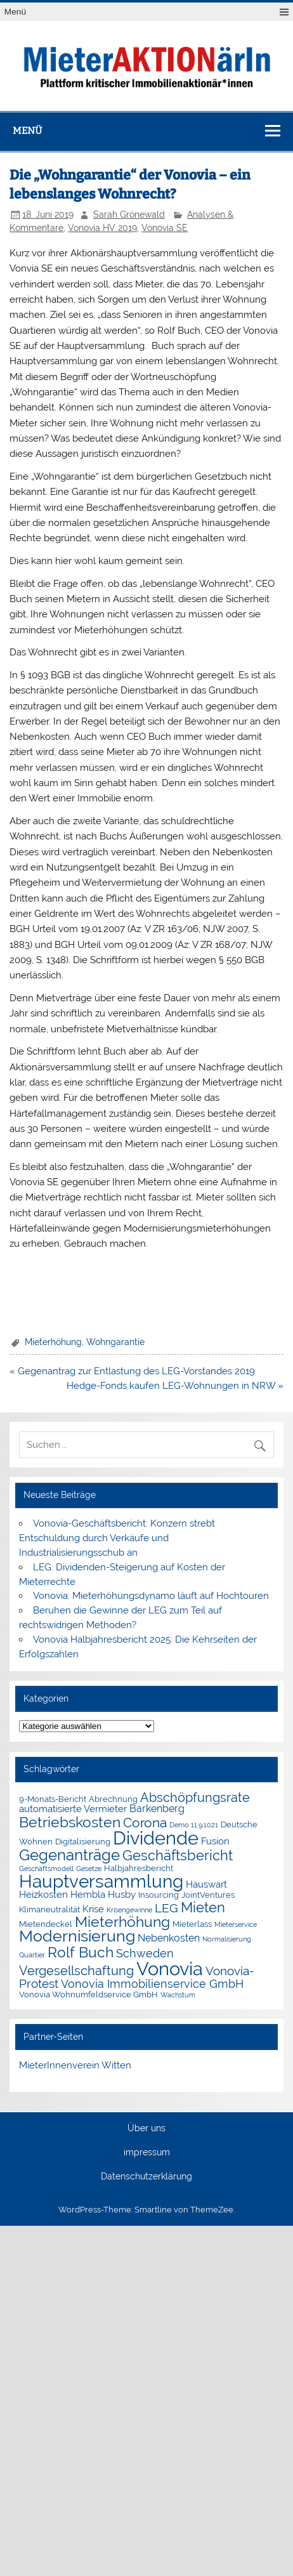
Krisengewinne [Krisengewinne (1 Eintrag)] (129, 1910)
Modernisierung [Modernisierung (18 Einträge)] (77, 1936)
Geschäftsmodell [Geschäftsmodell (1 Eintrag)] (46, 1868)
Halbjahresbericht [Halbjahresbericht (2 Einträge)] (138, 1868)
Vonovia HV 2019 (102, 228)
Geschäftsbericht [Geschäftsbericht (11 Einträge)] (177, 1855)
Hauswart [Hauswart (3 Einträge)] (206, 1884)
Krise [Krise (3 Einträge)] (93, 1909)
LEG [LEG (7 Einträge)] (166, 1908)
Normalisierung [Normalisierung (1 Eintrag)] (226, 1939)
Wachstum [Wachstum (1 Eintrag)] (177, 1995)
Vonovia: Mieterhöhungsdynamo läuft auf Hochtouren (152, 1595)
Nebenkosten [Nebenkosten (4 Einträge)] (169, 1938)
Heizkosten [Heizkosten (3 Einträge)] (43, 1894)
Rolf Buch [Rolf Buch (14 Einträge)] (81, 1952)
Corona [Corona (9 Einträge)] (145, 1822)
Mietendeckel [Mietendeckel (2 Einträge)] (45, 1924)
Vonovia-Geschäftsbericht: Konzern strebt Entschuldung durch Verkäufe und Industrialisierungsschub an (116, 1538)
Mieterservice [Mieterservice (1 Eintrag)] (235, 1924)
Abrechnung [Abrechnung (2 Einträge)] (113, 1799)
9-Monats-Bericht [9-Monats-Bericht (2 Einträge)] (52, 1799)
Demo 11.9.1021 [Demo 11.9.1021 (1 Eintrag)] (193, 1825)
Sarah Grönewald (129, 214)
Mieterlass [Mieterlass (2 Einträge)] (192, 1924)
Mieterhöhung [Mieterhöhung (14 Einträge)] (122, 1921)
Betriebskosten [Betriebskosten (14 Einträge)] (69, 1821)
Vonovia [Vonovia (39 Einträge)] (169, 1968)
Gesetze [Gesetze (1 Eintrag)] (88, 1868)
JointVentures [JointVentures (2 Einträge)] (208, 1895)
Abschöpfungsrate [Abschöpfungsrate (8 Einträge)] (195, 1797)
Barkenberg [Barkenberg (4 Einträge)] (157, 1809)
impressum (147, 2152)
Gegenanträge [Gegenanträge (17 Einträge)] (69, 1855)
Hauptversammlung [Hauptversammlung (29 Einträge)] (101, 1881)
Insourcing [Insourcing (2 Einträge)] (158, 1895)
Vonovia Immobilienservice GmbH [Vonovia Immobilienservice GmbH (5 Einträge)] (152, 1984)
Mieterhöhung (53, 1342)
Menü (15, 11)
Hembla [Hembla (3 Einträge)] (87, 1894)
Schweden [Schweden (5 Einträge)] (145, 1953)
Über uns (146, 2128)
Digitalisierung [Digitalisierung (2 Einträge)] (82, 1841)
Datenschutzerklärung (146, 2176)
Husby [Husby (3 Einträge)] (122, 1894)
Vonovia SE (164, 228)
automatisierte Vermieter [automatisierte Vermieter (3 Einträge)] (73, 1809)
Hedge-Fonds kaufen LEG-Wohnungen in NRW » (175, 1385)
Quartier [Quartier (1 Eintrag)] (32, 1955)
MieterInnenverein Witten (75, 2065)
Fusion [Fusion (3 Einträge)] (215, 1841)
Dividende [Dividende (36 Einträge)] (156, 1838)
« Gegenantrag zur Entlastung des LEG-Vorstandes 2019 (132, 1371)
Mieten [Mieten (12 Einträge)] (203, 1907)
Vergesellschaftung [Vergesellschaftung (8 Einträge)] (76, 1970)
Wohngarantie (115, 1342)
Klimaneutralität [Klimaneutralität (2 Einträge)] (49, 1909)
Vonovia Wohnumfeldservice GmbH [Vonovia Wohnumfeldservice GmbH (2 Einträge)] (88, 1994)
